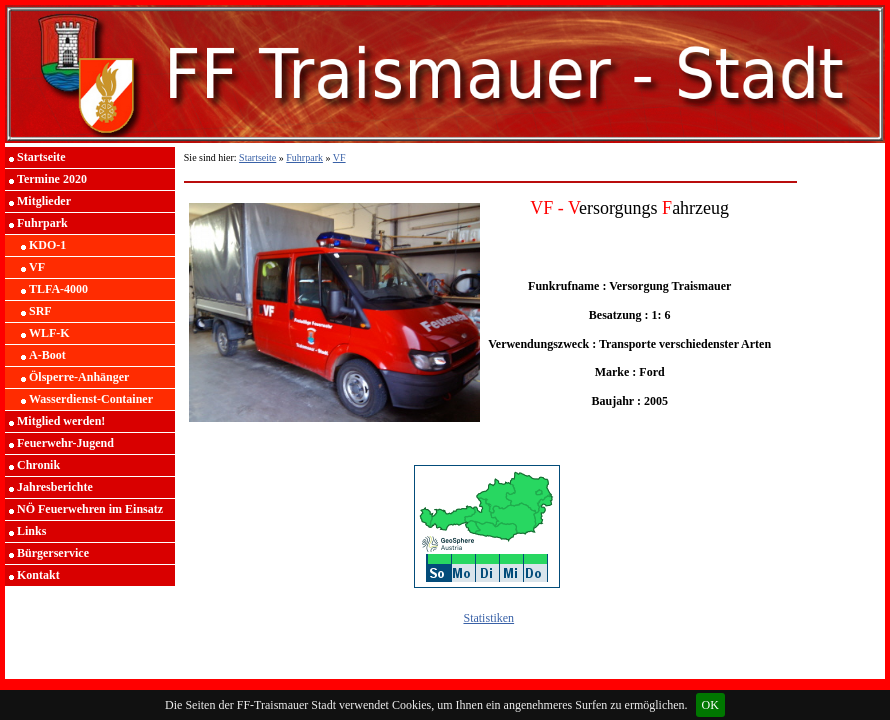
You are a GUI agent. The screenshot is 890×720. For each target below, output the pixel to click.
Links (31, 531)
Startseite (41, 157)
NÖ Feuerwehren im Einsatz (90, 509)
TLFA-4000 (58, 289)
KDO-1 (47, 245)
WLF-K (49, 333)
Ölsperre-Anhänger (79, 377)
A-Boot (47, 355)
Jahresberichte (55, 487)
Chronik (38, 465)
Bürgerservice (53, 553)
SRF (40, 311)
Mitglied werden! (61, 421)
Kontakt (38, 575)
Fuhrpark (42, 223)
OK (710, 705)
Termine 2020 (52, 179)
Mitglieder (44, 201)
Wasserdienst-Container (91, 399)
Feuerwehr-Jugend (65, 443)
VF (37, 267)
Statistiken (488, 618)
